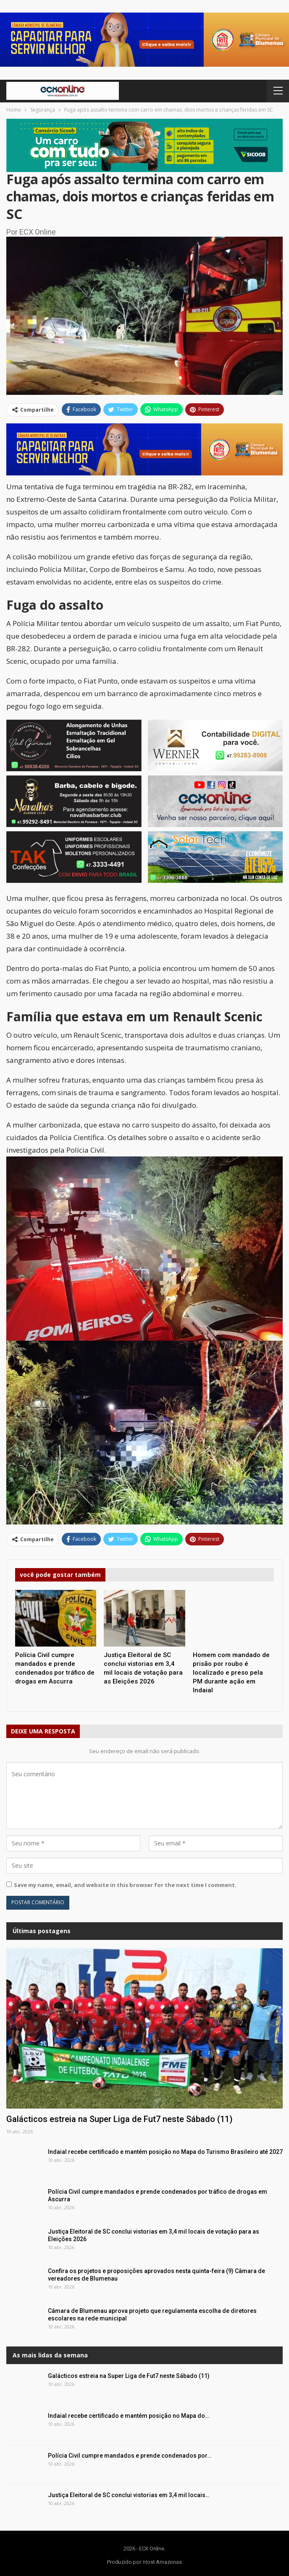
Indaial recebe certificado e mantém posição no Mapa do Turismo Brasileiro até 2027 (165, 2151)
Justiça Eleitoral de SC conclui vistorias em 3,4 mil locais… (129, 2495)
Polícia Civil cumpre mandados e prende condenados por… (129, 2455)
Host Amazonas (162, 2562)
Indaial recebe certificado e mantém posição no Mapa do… (128, 2415)
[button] (144, 40)
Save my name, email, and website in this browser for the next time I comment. (125, 1885)
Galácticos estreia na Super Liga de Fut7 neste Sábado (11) (119, 2119)
